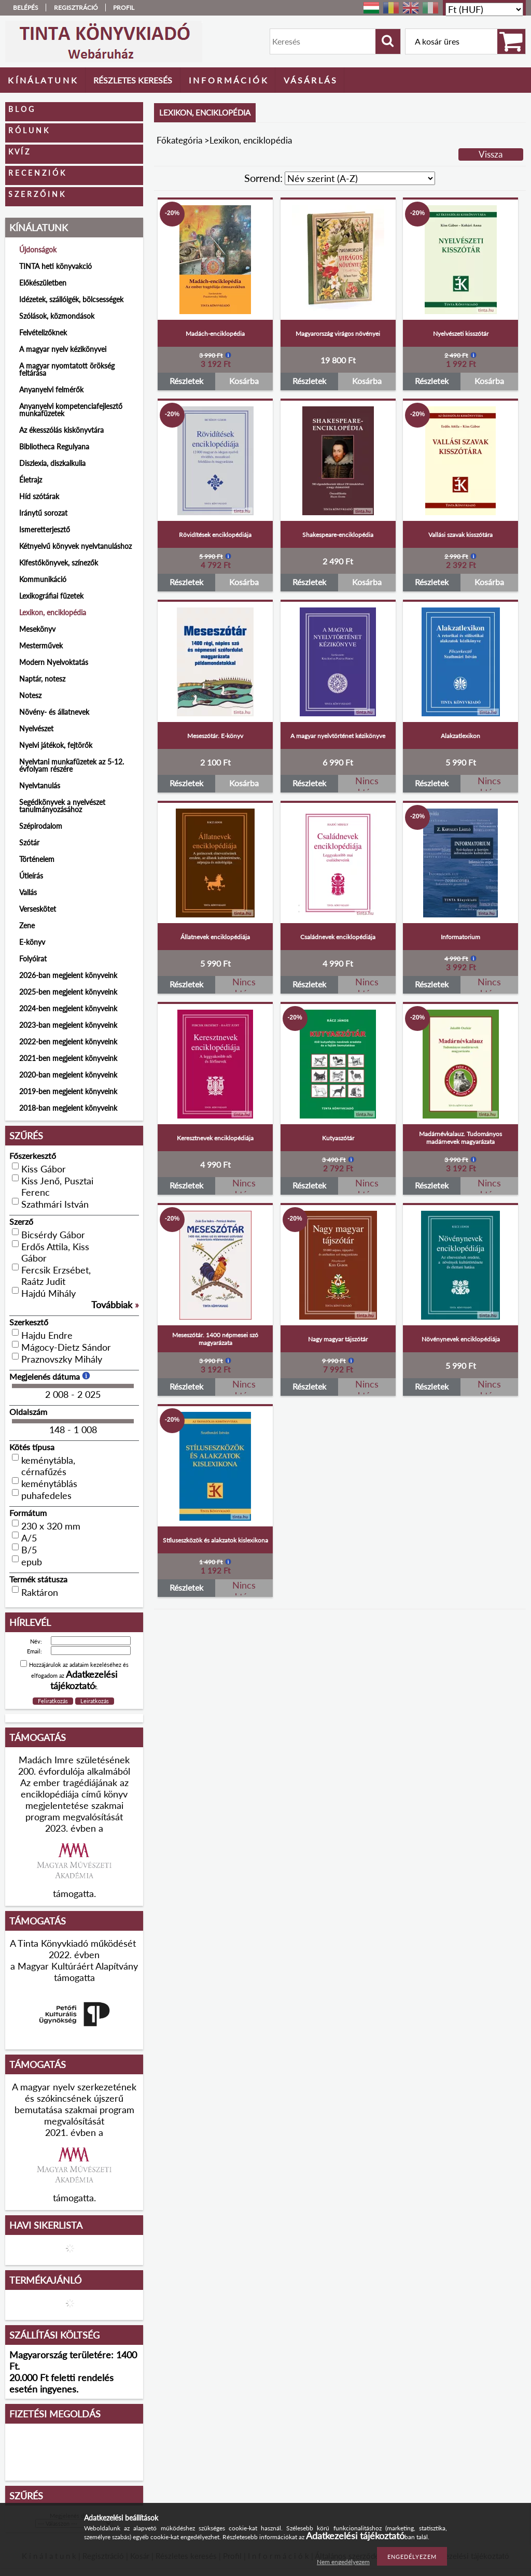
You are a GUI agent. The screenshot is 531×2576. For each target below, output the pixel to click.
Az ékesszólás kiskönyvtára (61, 430)
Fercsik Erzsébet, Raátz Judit (56, 1275)
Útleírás (31, 875)
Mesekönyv (37, 629)
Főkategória (179, 140)
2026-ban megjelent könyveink (68, 975)
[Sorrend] (360, 178)
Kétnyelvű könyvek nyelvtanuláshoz (75, 546)
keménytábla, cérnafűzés (48, 1465)
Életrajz (30, 479)
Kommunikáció (42, 579)
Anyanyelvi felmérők (51, 389)
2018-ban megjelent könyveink (68, 1107)
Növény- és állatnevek (54, 711)
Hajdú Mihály (48, 1293)
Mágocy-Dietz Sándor (66, 1347)
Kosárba (244, 381)
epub (31, 1561)
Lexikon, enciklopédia (52, 612)
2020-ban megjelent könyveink (68, 1074)
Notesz (30, 695)
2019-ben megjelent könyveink (68, 1091)
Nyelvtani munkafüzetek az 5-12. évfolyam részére (71, 765)
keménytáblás (49, 1483)
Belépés (25, 7)
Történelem (36, 859)
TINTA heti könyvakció (55, 266)
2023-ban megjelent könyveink (68, 1025)
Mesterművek (41, 645)
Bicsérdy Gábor (53, 1234)
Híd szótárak (39, 496)
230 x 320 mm (50, 1526)
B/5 (29, 1549)
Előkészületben (42, 282)
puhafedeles (46, 1495)
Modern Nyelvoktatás (53, 662)
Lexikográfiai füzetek (51, 595)
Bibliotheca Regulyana (54, 446)
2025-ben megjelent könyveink (68, 991)
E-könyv (32, 942)
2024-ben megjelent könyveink (68, 1008)
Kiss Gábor (43, 1168)
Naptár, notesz (42, 678)
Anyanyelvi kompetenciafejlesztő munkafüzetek (70, 410)
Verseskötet (37, 908)
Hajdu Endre (47, 1335)
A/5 (29, 1538)
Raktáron (39, 1592)
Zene (27, 925)
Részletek (186, 381)
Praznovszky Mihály (61, 1359)
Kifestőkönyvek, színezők (58, 562)
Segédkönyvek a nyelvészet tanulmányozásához (62, 806)
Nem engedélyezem (343, 2562)
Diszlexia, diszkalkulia (52, 463)
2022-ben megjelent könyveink (68, 1041)
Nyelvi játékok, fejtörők (55, 745)
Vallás (28, 892)
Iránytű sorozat (43, 512)
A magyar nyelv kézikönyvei (62, 349)
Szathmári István (55, 1204)
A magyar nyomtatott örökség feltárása (67, 369)
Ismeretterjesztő (44, 529)
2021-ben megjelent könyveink (68, 1058)
